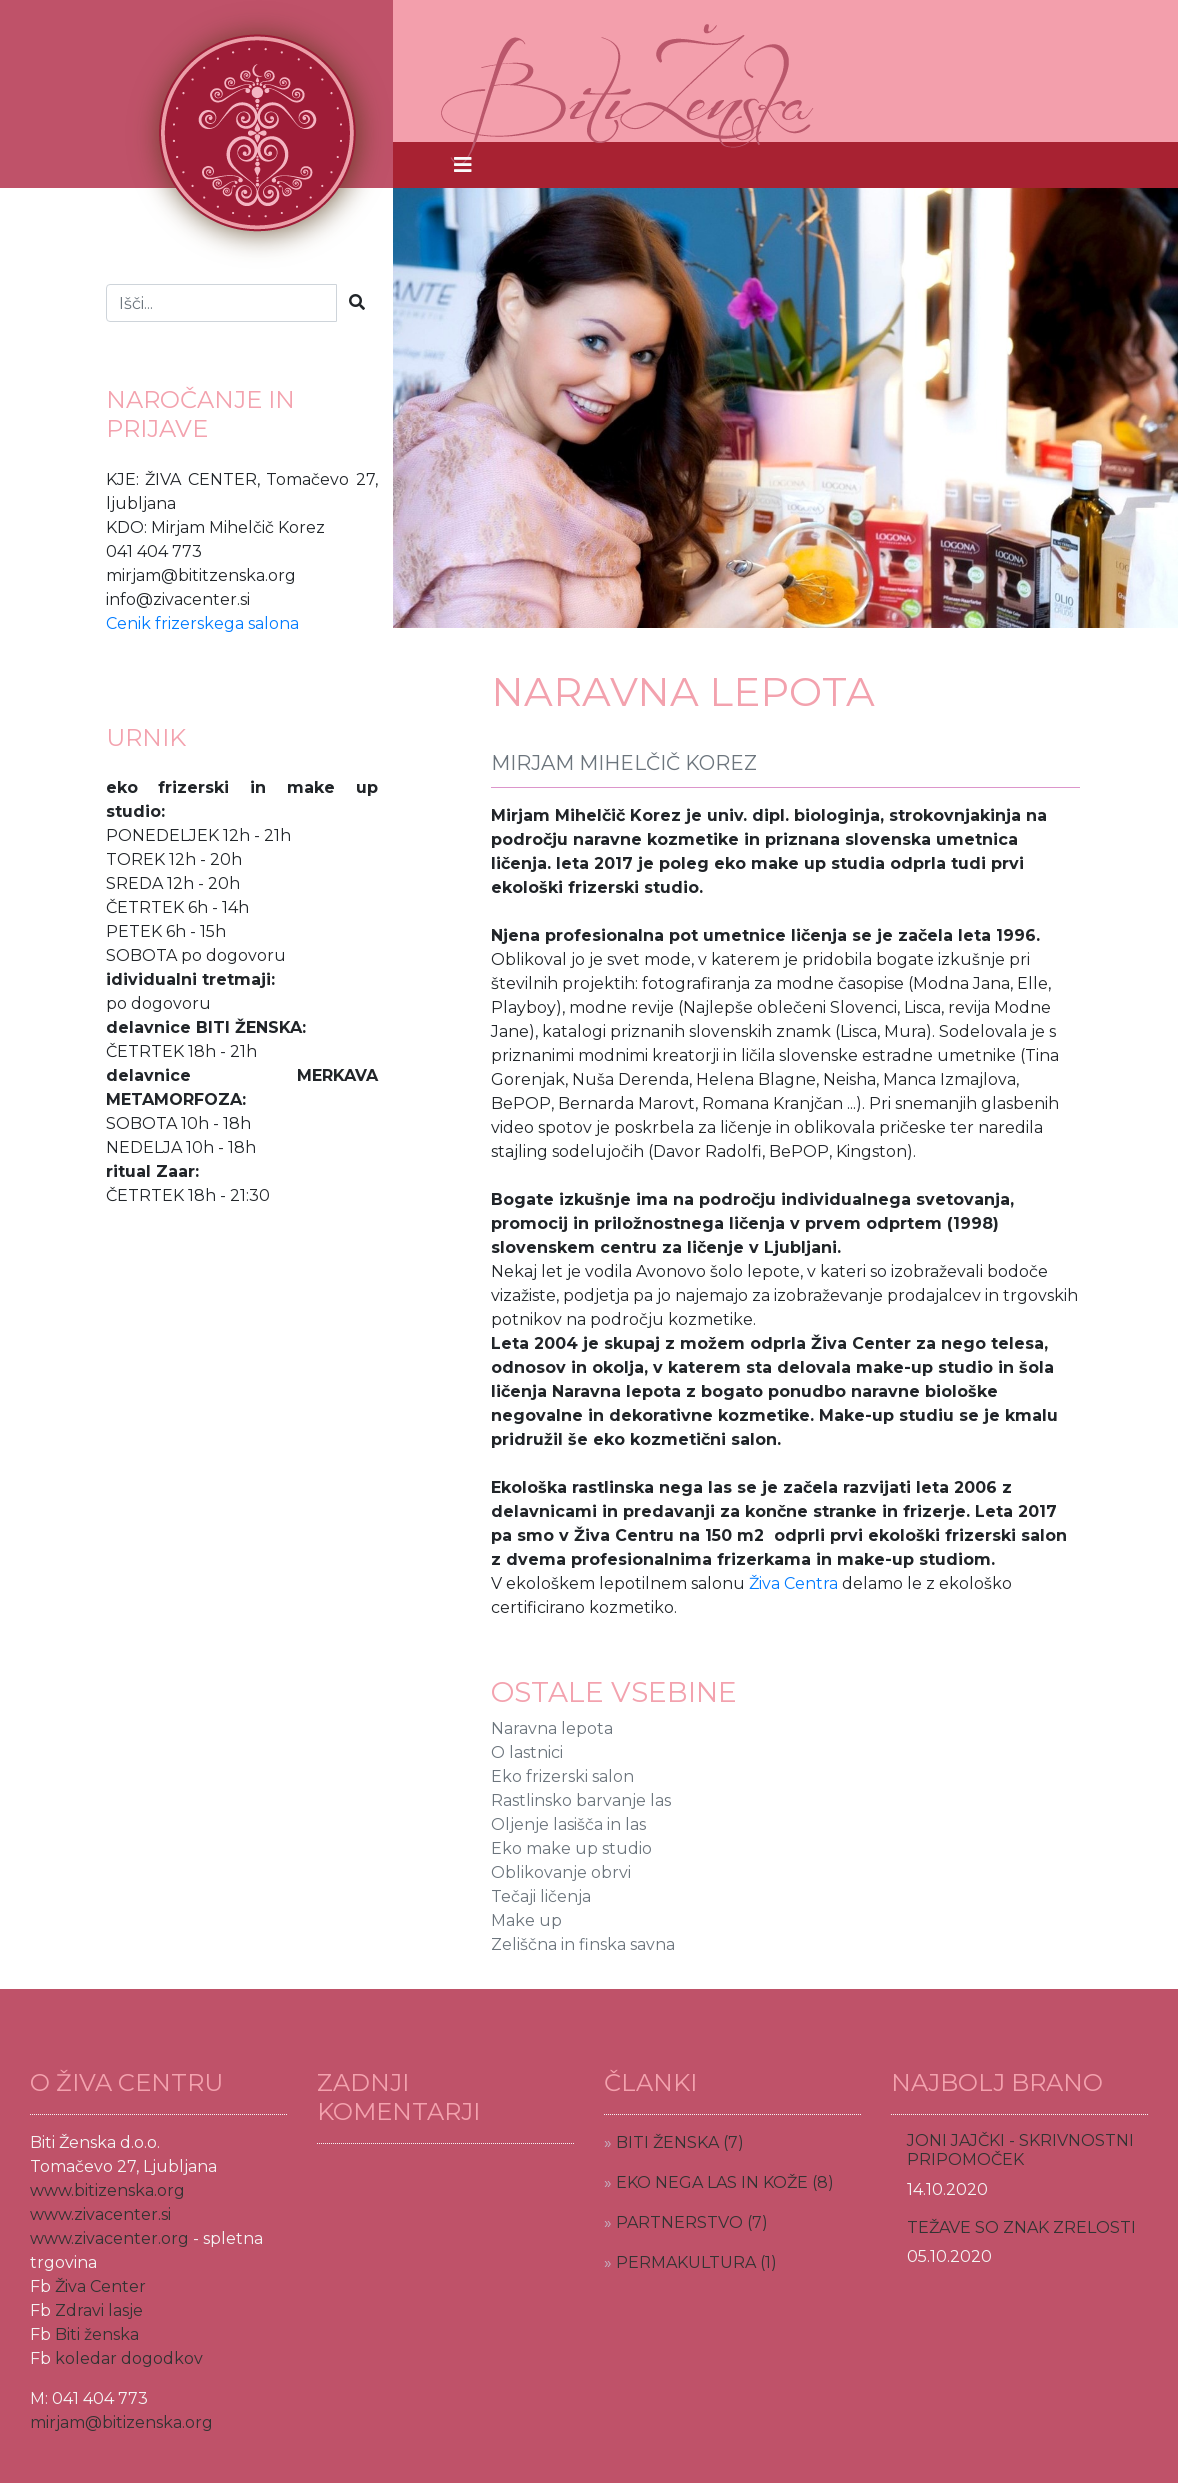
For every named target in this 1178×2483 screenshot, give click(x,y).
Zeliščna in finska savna (583, 1944)
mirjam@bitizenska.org (121, 2422)
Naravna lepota (552, 1728)
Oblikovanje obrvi (561, 1872)
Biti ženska (97, 2334)
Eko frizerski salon (562, 1776)
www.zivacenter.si (100, 2214)
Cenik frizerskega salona (202, 623)
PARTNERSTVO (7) (692, 2222)
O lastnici (527, 1752)
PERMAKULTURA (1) (696, 2262)
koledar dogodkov (129, 2358)
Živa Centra (793, 1583)
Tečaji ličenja (541, 1896)
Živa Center (100, 2286)
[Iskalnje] (221, 303)
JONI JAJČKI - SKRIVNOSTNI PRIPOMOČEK (1020, 2150)
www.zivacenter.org (109, 2238)
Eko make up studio (571, 1848)
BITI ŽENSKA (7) (680, 2142)
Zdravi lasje (99, 2310)
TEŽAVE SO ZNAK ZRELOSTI (1021, 2227)
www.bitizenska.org (107, 2190)
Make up (526, 1920)
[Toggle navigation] (463, 165)
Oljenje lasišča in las (568, 1824)
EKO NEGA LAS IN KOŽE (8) (725, 2182)
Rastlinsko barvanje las (581, 1800)
